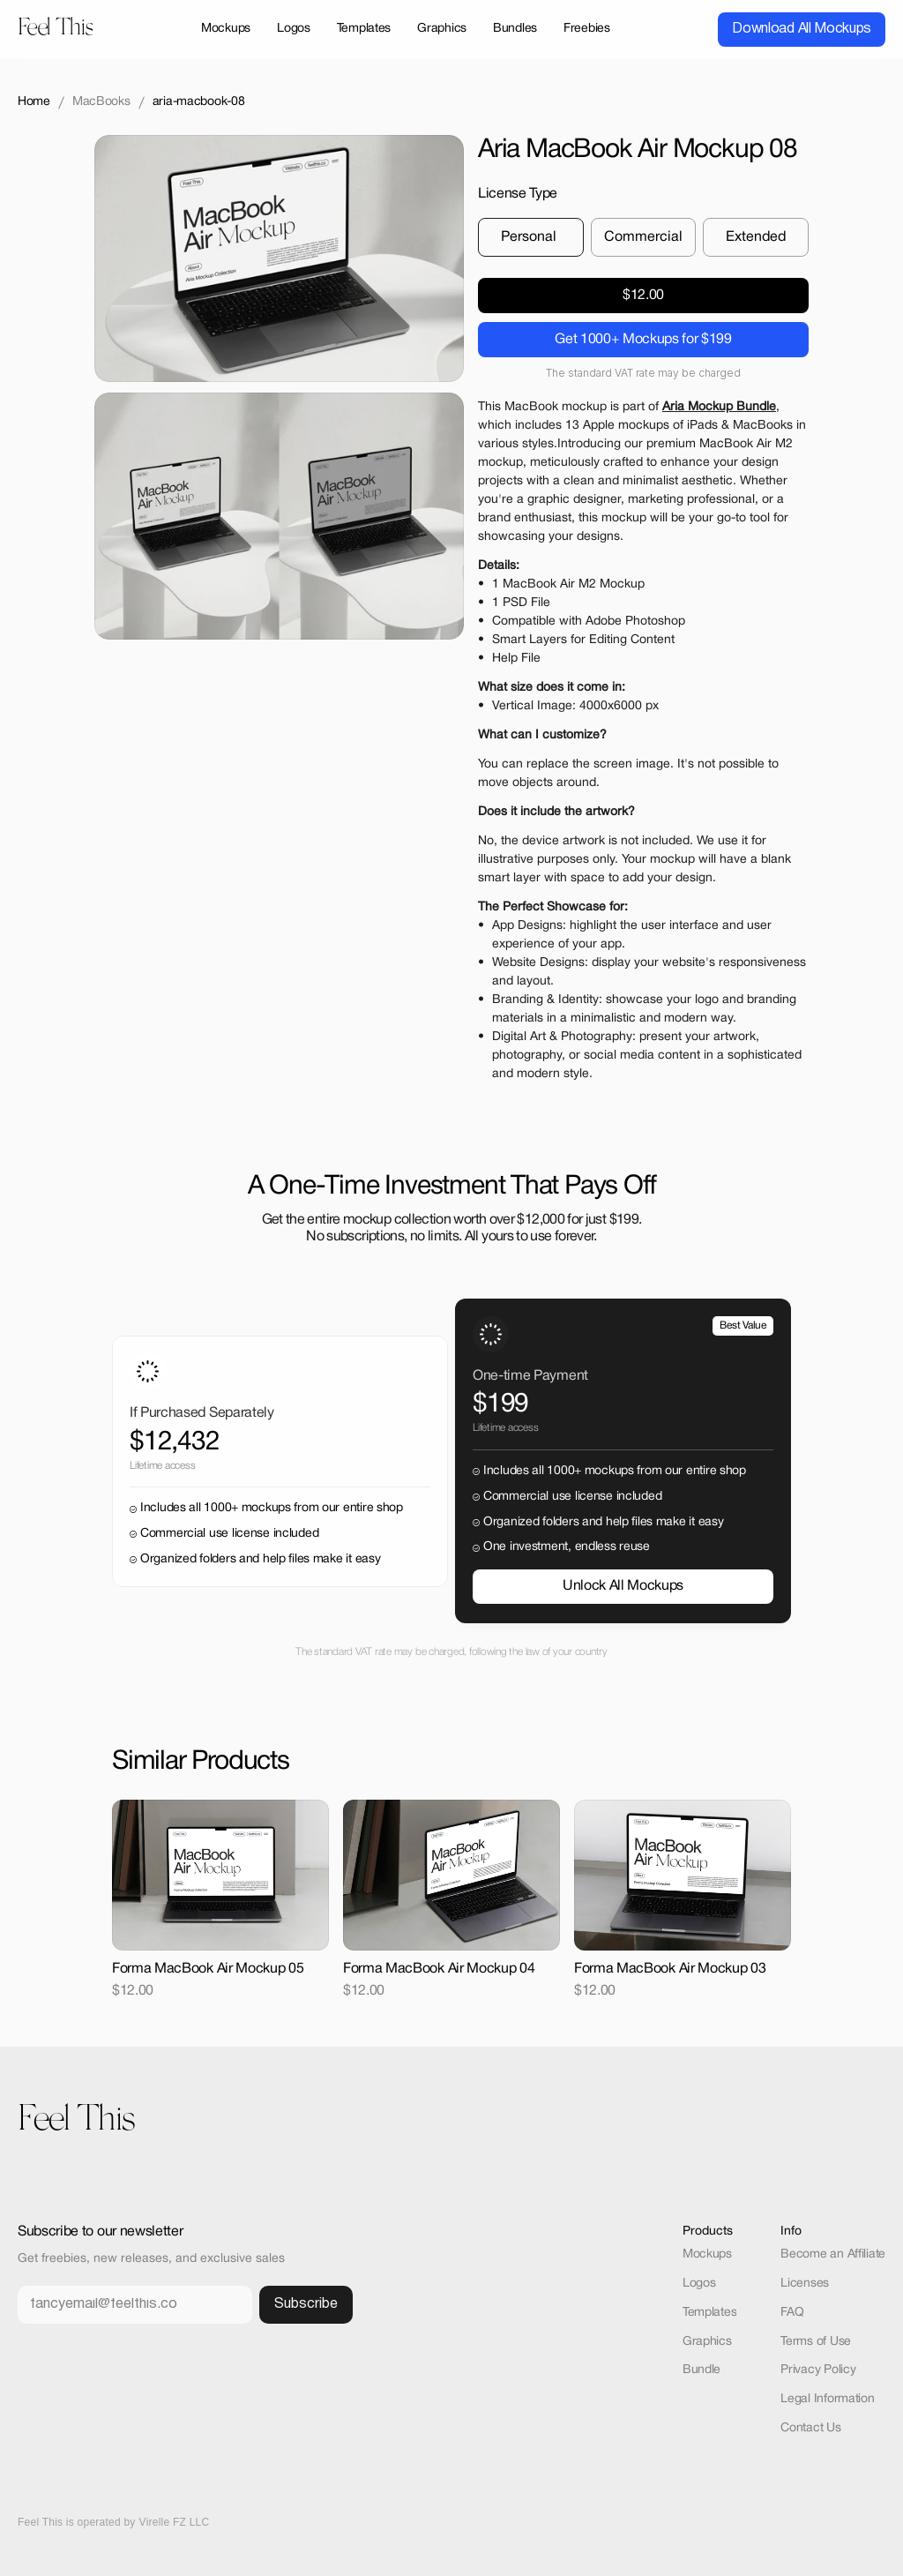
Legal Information (827, 2399)
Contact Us (810, 2428)
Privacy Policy (817, 2370)
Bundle (701, 2370)
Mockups (707, 2254)
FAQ (791, 2312)
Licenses (804, 2283)
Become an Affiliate (832, 2254)
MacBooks (101, 102)
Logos (699, 2283)
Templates (709, 2312)
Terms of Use (815, 2342)
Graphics (707, 2342)
